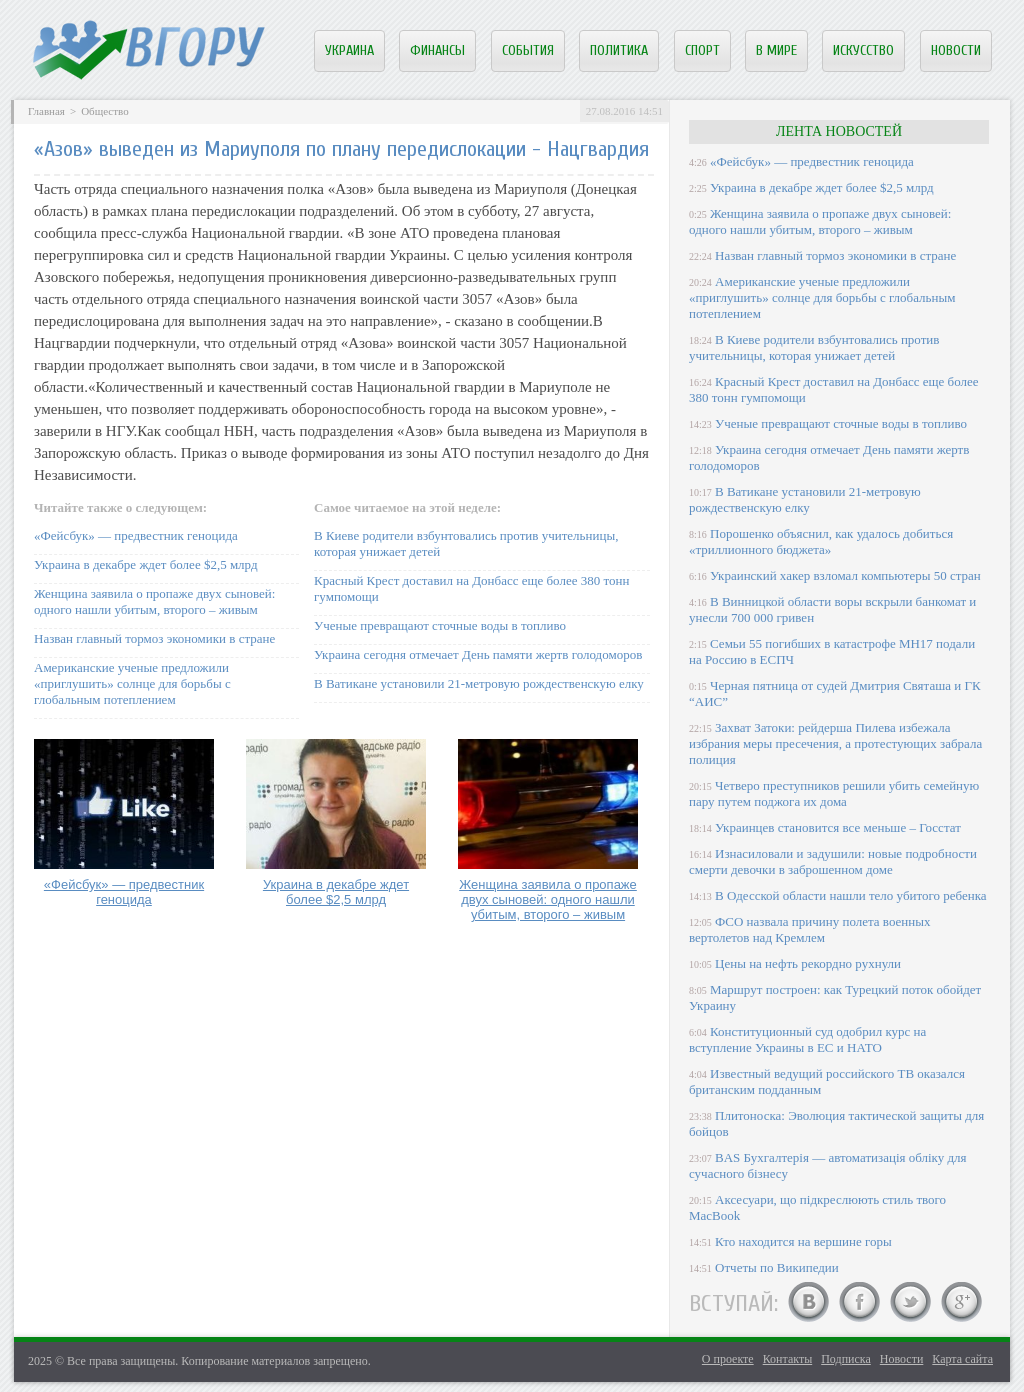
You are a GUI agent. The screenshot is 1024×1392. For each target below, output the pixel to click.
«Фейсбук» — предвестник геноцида (136, 535)
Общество (104, 111)
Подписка (846, 1359)
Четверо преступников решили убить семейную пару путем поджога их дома (834, 793)
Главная (46, 111)
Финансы (437, 50)
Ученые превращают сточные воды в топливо (440, 625)
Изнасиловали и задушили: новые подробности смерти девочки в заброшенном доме (833, 861)
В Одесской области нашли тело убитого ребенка (851, 895)
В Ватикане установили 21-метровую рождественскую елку (479, 683)
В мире (776, 50)
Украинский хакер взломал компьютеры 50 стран (845, 575)
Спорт (702, 50)
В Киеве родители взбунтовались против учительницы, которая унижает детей (814, 347)
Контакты (788, 1359)
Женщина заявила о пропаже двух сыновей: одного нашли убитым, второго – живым (154, 601)
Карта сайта (962, 1359)
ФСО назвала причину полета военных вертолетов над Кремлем (809, 929)
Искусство (863, 50)
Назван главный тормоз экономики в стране (154, 638)
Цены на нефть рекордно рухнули (808, 963)
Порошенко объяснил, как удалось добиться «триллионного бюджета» (821, 541)
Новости (956, 50)
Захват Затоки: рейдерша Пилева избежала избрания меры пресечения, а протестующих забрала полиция (835, 743)
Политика (619, 50)
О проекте (728, 1359)
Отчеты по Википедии (777, 1267)
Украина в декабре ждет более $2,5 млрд (146, 564)
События (528, 50)
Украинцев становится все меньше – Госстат (838, 827)
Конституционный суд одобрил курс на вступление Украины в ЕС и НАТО (807, 1039)
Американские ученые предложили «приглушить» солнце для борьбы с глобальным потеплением (132, 683)
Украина (349, 50)
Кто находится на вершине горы (803, 1241)
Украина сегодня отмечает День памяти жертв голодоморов (478, 654)
